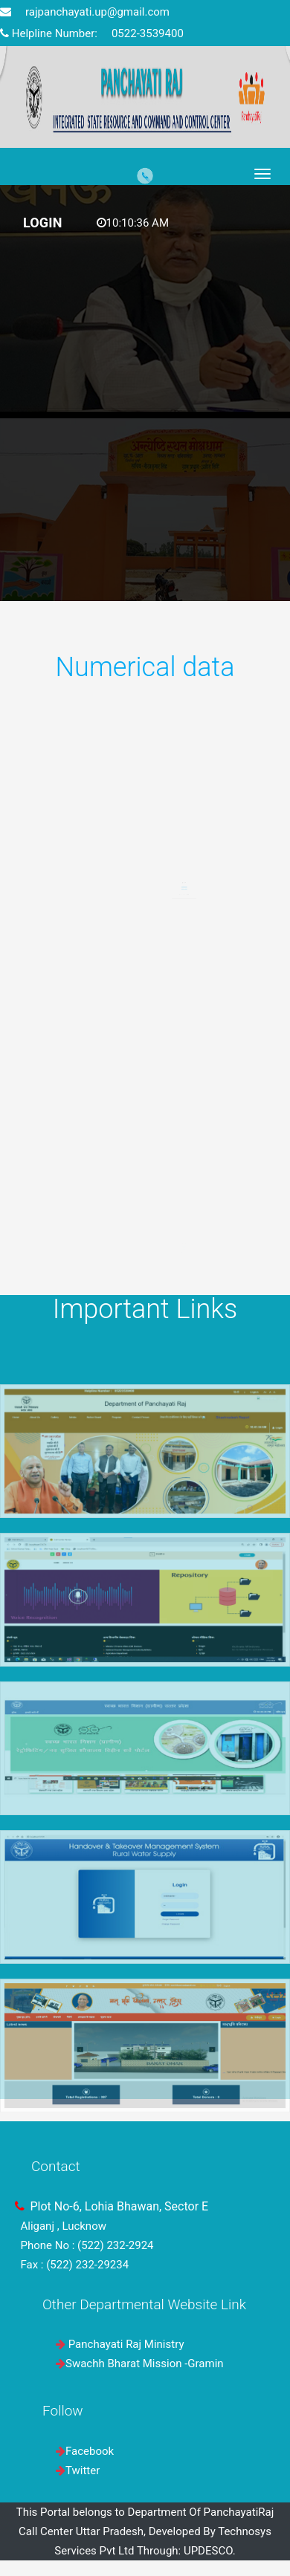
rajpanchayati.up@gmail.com (85, 12)
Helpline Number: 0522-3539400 (92, 33)
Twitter (82, 2470)
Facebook (89, 2451)
